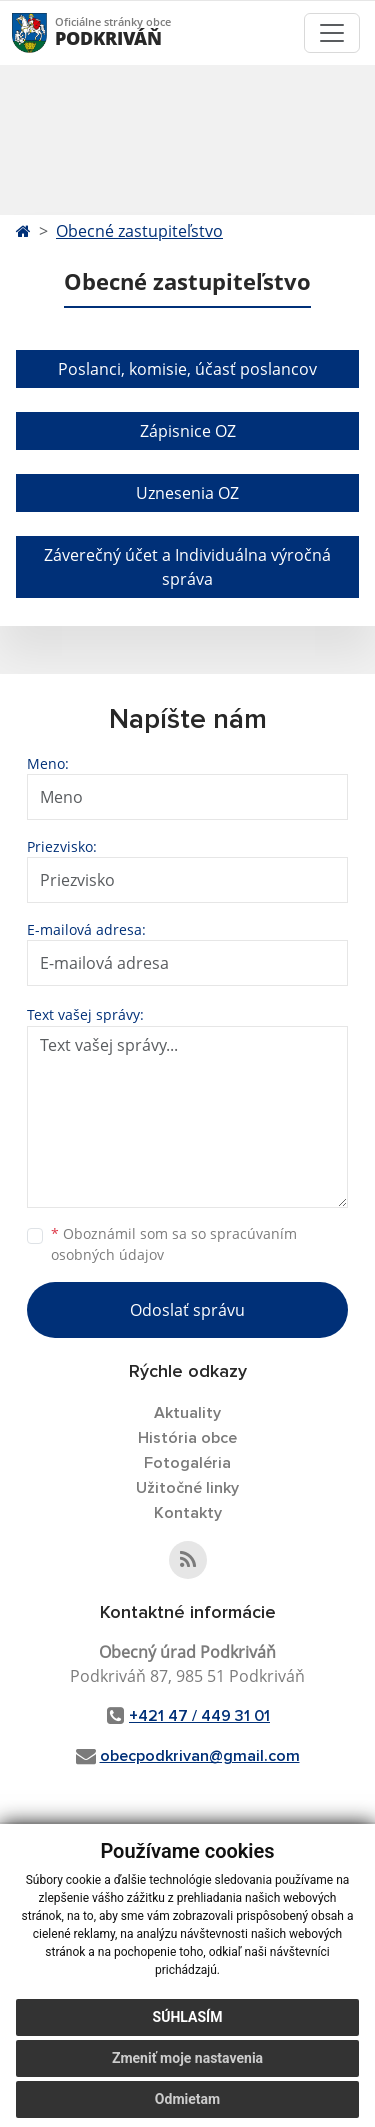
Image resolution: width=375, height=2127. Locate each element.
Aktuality (187, 1413)
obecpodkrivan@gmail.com (200, 1756)
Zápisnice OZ (188, 431)
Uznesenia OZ (187, 493)
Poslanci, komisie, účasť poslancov (187, 369)
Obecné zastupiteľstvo (139, 231)
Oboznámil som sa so (174, 1244)
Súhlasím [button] (188, 2017)
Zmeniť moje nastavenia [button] (187, 2058)
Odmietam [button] (187, 2099)
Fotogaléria (187, 1463)
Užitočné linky (187, 1488)
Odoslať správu (187, 1310)
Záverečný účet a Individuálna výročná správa (187, 567)
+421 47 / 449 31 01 (199, 1716)
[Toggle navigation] (332, 33)
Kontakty (188, 1513)
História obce (187, 1438)
